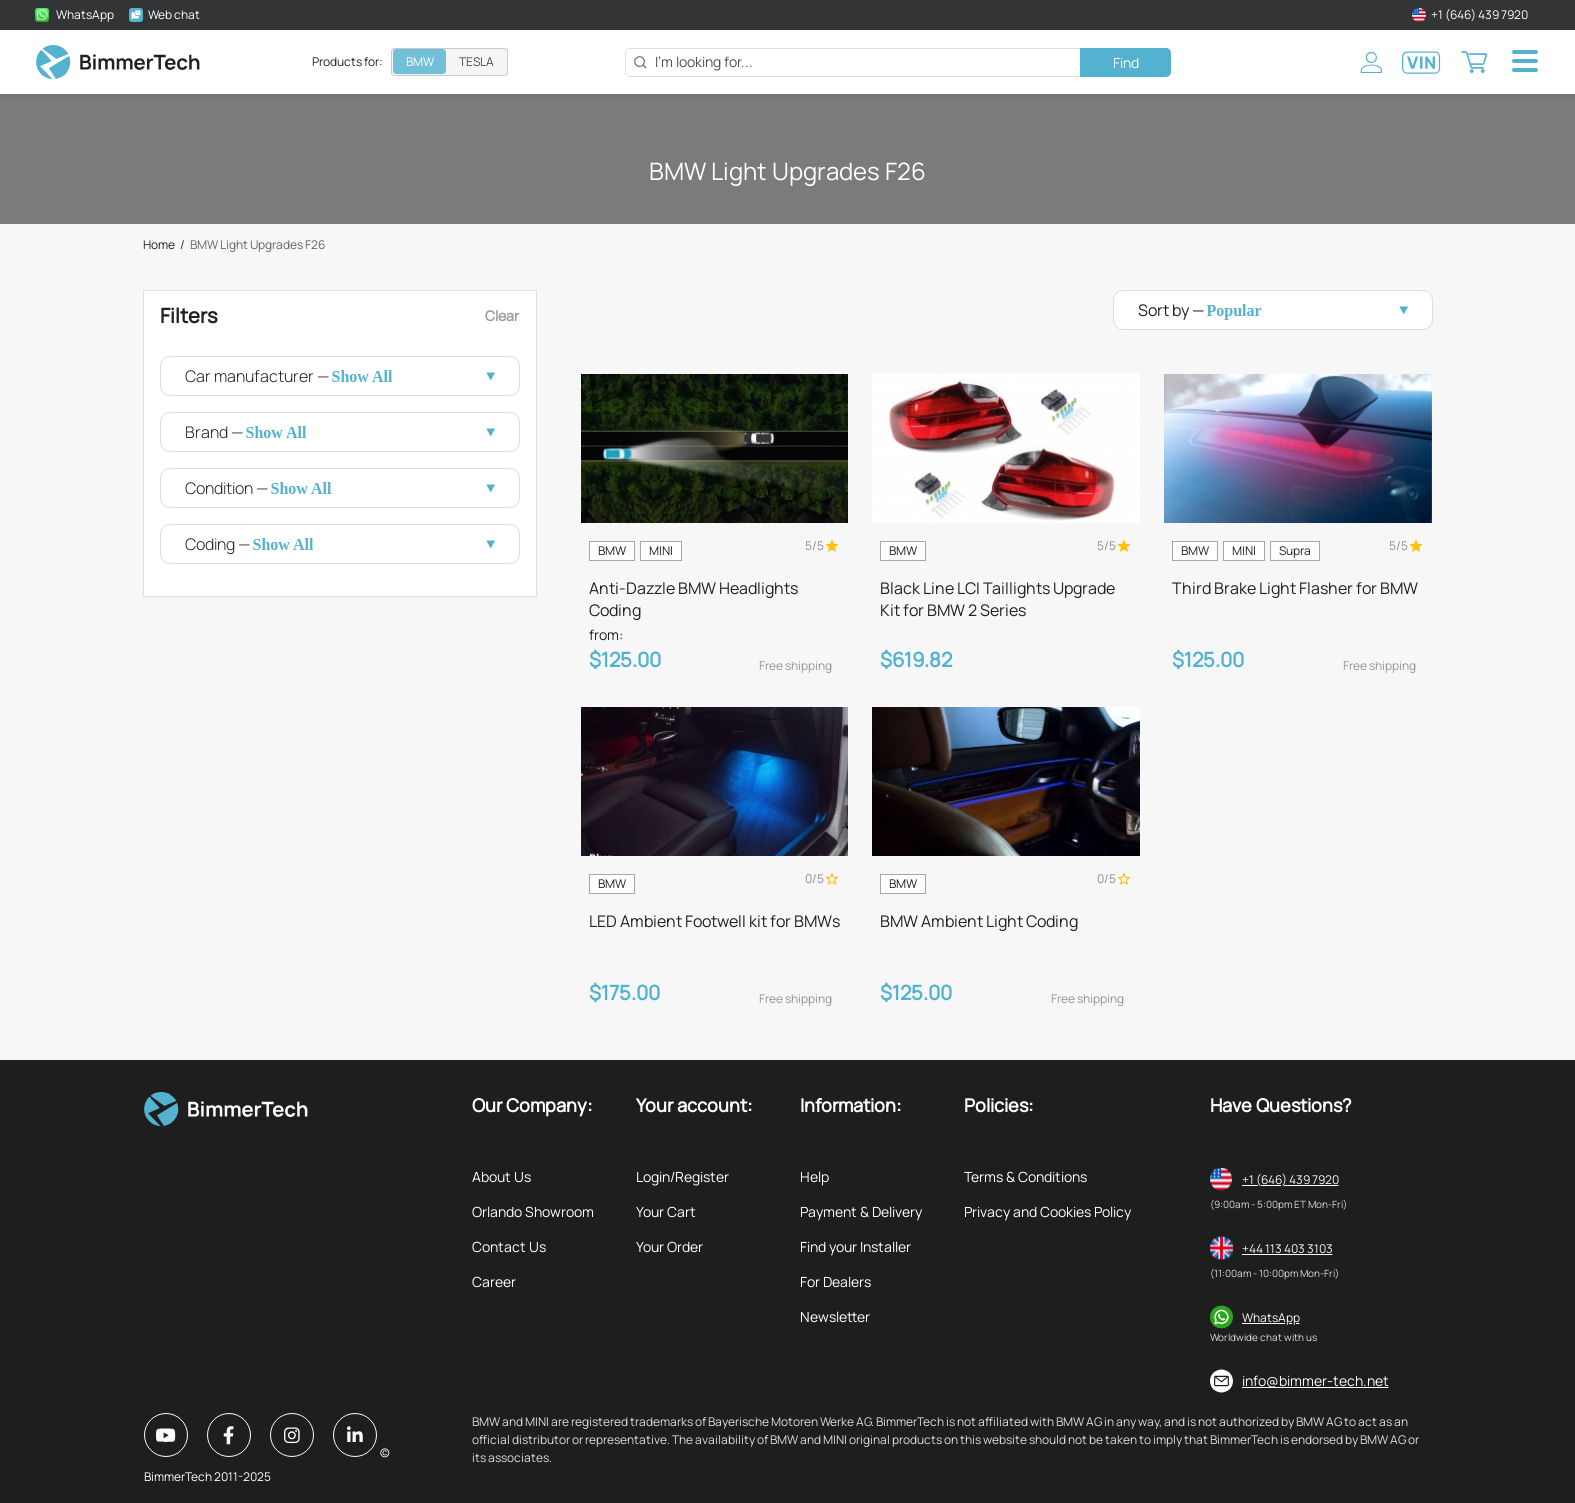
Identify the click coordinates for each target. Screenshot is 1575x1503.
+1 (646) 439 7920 (1290, 1179)
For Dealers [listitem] (835, 1281)
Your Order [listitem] (669, 1246)
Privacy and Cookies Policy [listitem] (1047, 1211)
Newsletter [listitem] (835, 1316)
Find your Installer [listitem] (855, 1246)
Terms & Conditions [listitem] (1025, 1176)
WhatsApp (1271, 1317)
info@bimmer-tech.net (1315, 1380)
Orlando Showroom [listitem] (533, 1211)
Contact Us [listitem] (509, 1246)
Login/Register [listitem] (682, 1176)
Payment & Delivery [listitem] (861, 1211)
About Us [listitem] (501, 1176)
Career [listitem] (494, 1281)
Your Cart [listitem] (666, 1211)
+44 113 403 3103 (1287, 1248)
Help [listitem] (814, 1176)
